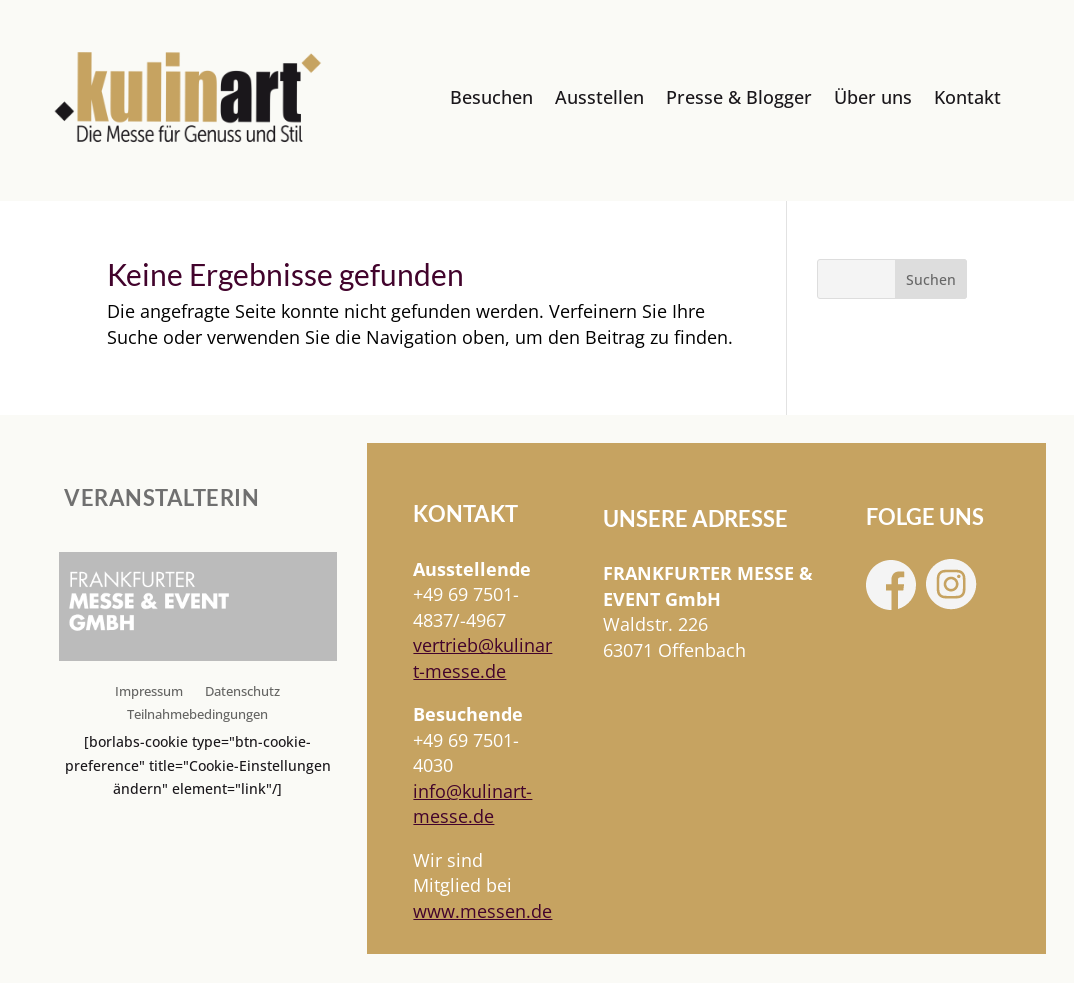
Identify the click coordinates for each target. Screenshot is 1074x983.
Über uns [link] (873, 97)
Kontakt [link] (967, 97)
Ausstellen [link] (599, 97)
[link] (188, 97)
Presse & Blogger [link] (739, 97)
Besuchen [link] (491, 97)
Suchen (931, 279)
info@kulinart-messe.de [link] (472, 803)
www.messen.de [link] (482, 911)
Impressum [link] (149, 692)
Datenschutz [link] (242, 692)
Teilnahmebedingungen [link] (197, 715)
